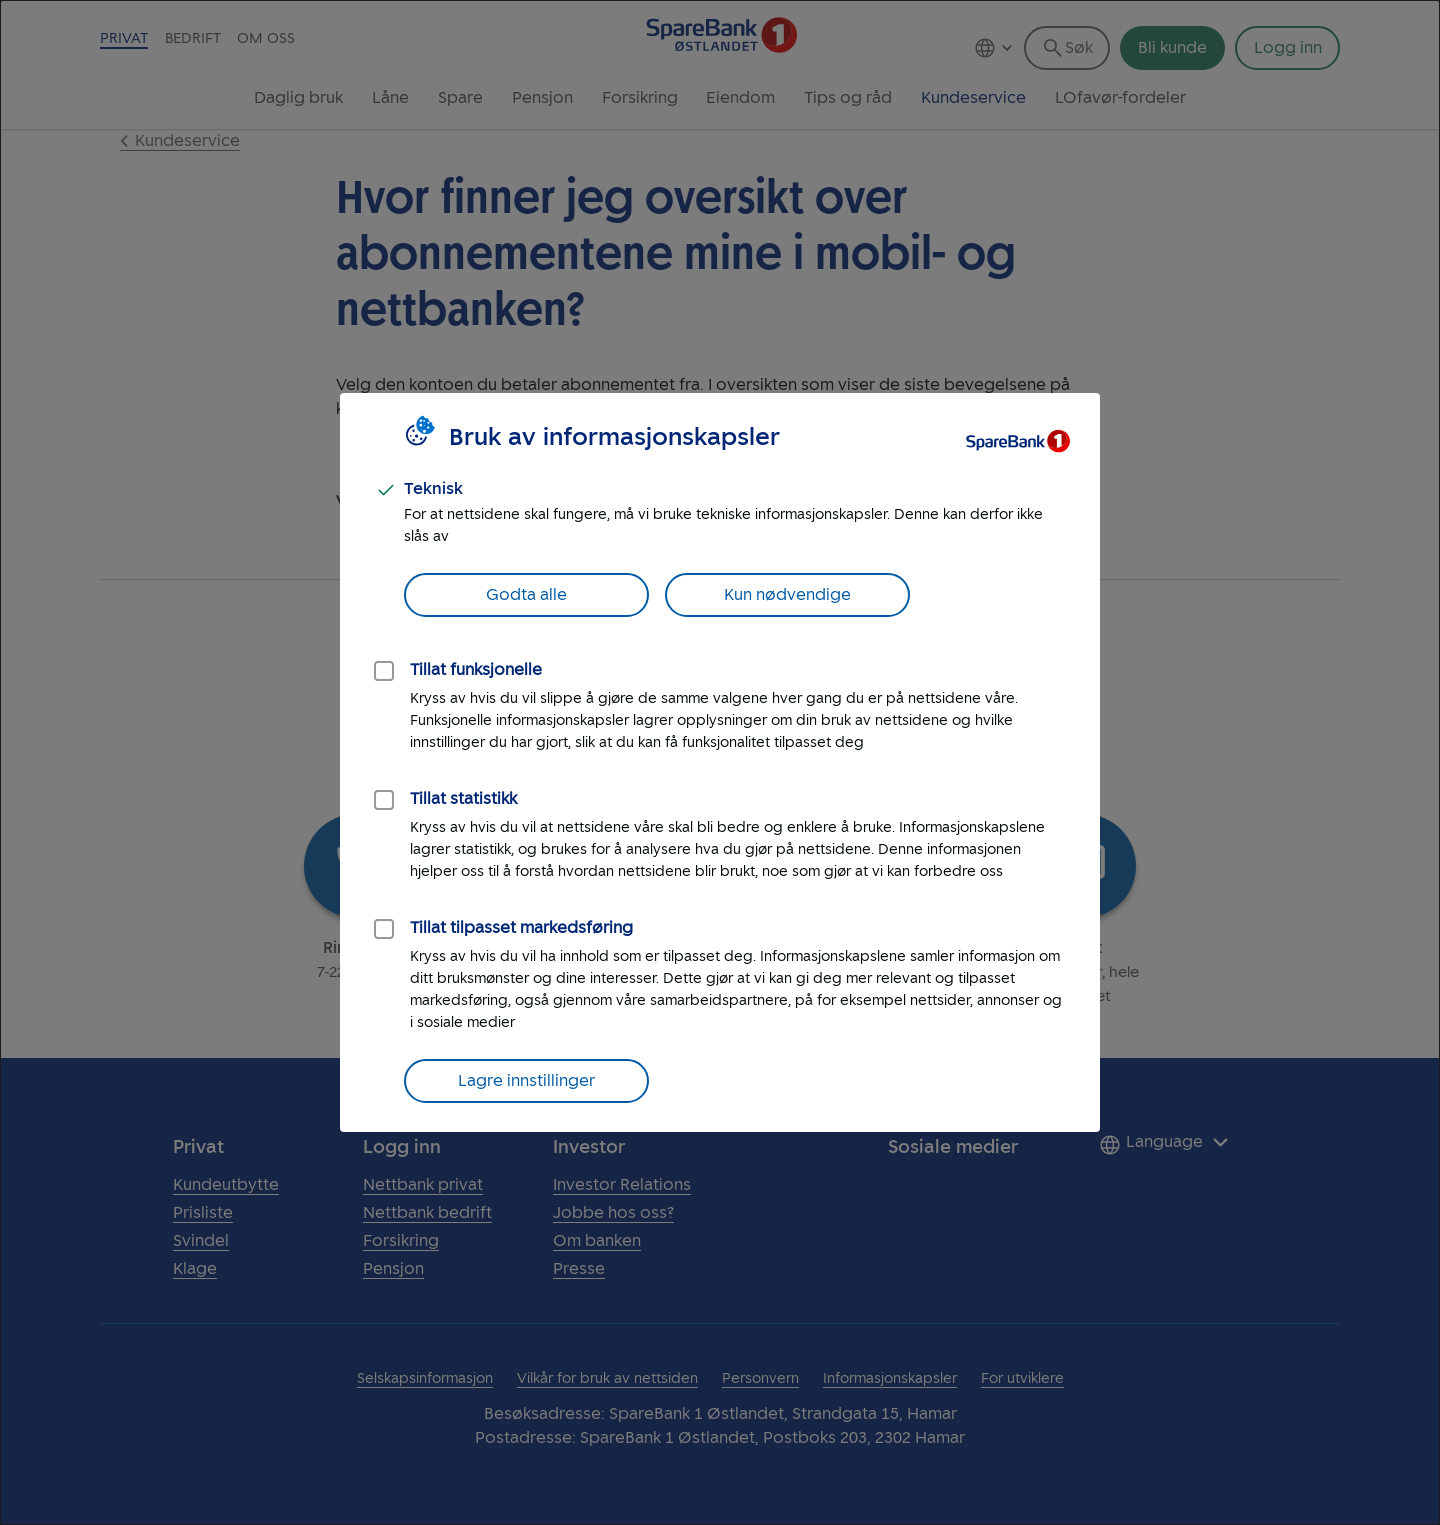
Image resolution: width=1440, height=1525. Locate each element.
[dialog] (720, 762)
